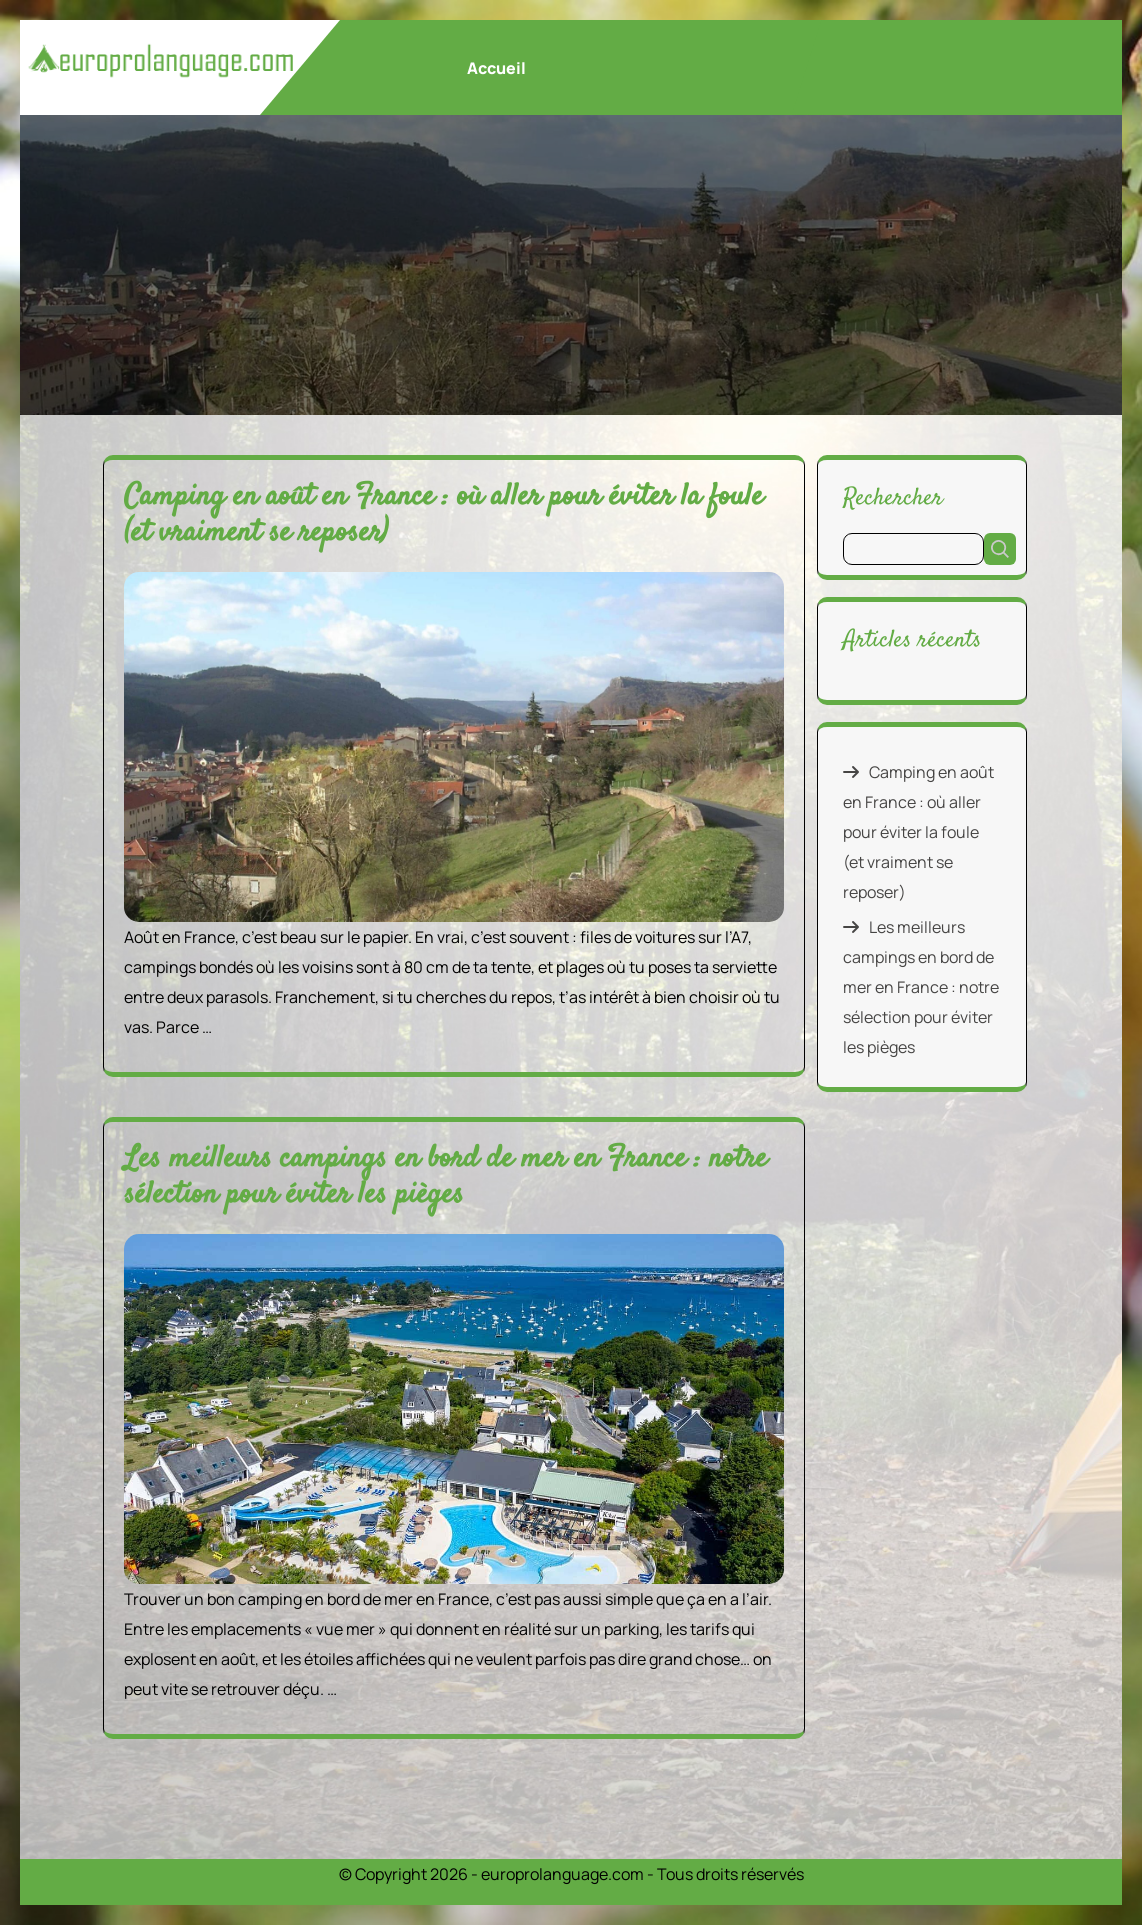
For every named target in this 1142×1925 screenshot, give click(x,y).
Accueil (496, 68)
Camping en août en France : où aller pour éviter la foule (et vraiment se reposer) (443, 515)
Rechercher (893, 497)
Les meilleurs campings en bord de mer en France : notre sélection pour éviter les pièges (445, 1177)
